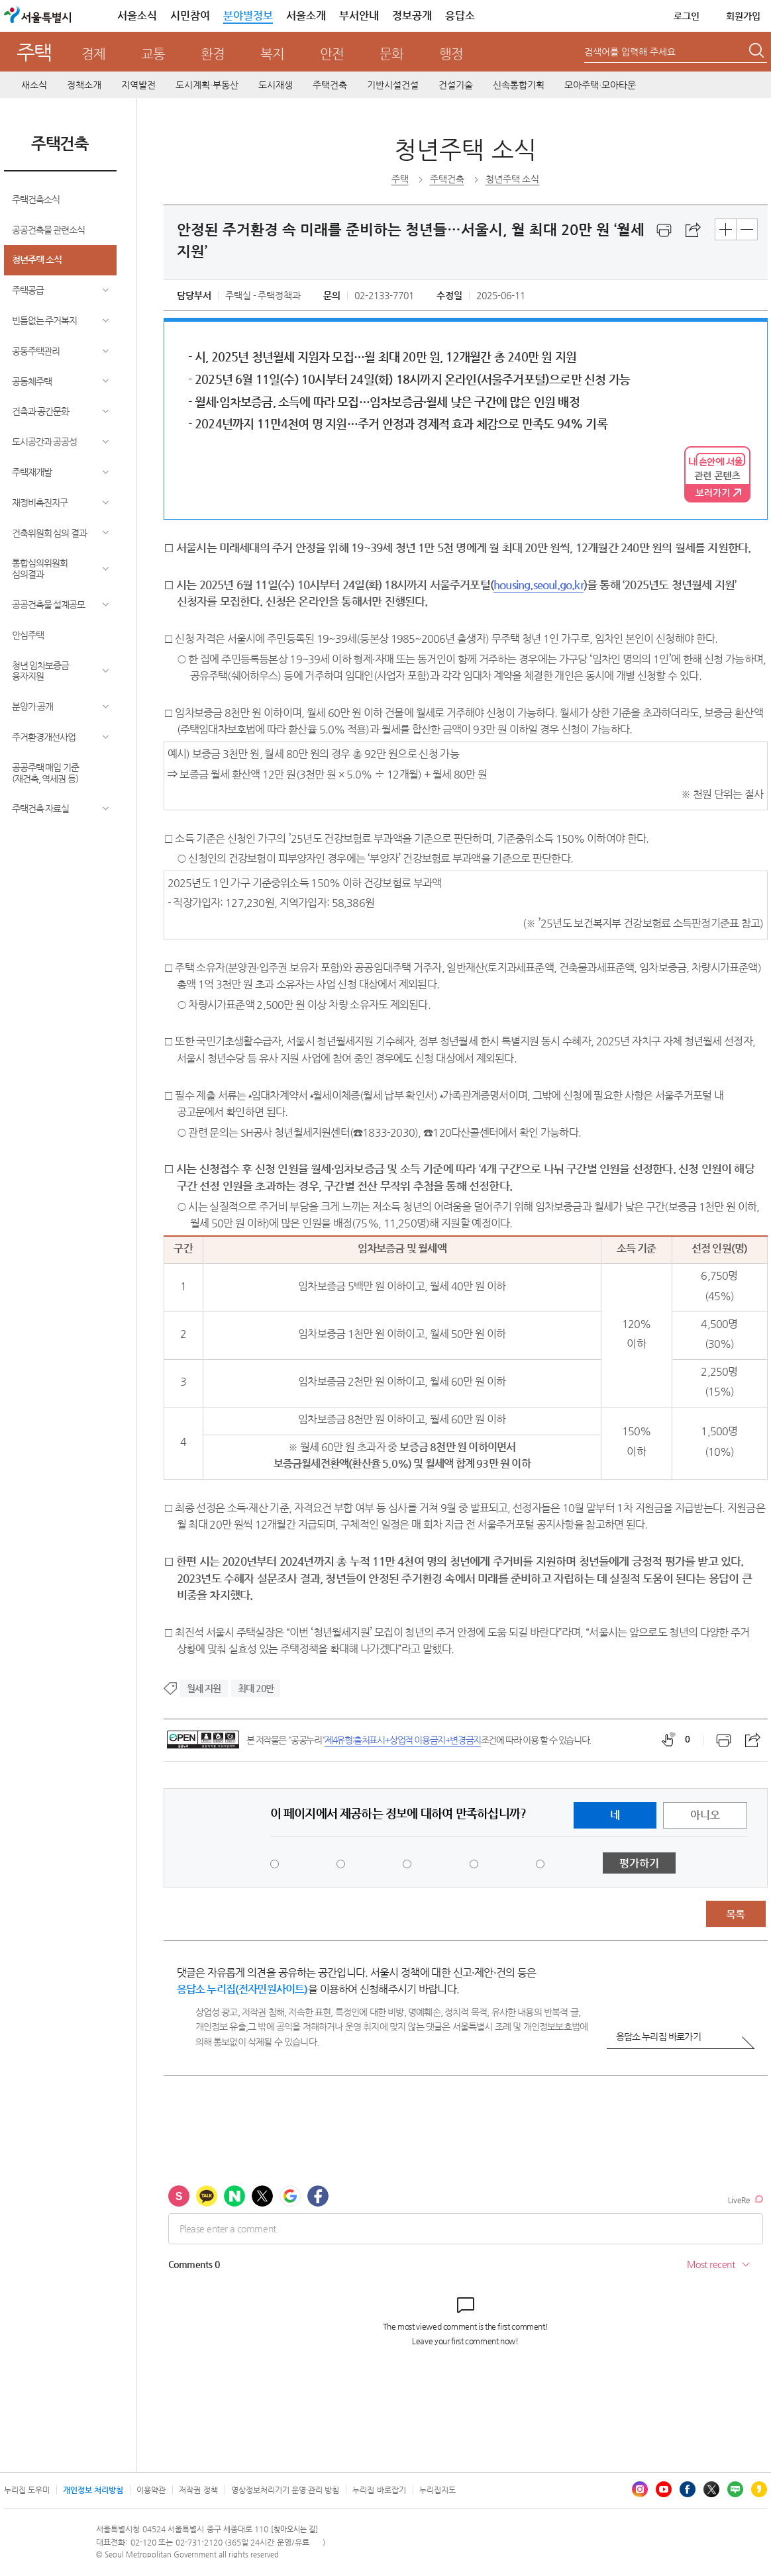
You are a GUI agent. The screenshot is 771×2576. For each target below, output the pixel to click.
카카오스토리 (759, 2489)
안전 (332, 54)
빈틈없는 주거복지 (44, 320)
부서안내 (359, 15)
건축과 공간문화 (41, 411)
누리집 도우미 (27, 2490)
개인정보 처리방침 (93, 2490)
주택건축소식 (36, 199)
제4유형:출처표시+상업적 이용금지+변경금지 (403, 1740)
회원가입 (743, 16)
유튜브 (664, 2489)
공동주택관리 (36, 351)
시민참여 (190, 15)
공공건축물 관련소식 (48, 229)
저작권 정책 (198, 2490)
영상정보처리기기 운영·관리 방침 (285, 2490)
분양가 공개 (33, 706)
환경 (213, 54)
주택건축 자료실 (41, 808)
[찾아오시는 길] (294, 2529)
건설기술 (455, 84)
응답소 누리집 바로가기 (658, 2036)
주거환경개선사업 (44, 737)
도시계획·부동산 (207, 84)
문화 (391, 54)
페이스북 (687, 2489)
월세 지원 (204, 1688)
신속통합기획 (518, 84)
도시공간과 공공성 (44, 441)
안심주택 (28, 635)
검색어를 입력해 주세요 (630, 51)
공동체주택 (32, 381)
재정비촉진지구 (40, 502)
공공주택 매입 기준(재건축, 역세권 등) (45, 773)
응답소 (460, 15)
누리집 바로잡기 (378, 2490)
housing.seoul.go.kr (538, 584)
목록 (735, 1914)
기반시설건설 (393, 84)
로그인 (686, 16)
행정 (451, 54)
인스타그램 (640, 2489)
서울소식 (137, 15)
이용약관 (151, 2490)
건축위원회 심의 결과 (49, 533)
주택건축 (330, 84)
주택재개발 (32, 472)
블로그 (735, 2489)
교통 (153, 54)
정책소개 (84, 84)
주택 (34, 52)
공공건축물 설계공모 (48, 604)
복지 (272, 54)
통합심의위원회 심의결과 (40, 568)
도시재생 (275, 84)
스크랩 (693, 230)
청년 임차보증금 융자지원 (41, 671)
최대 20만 (256, 1688)
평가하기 (639, 1863)
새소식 (34, 84)
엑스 (711, 2489)
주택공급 (28, 290)
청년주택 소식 (37, 259)
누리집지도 (437, 2490)
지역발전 (138, 84)
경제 (93, 54)
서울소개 (306, 15)
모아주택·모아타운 (600, 84)
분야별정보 (248, 15)
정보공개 (412, 15)
